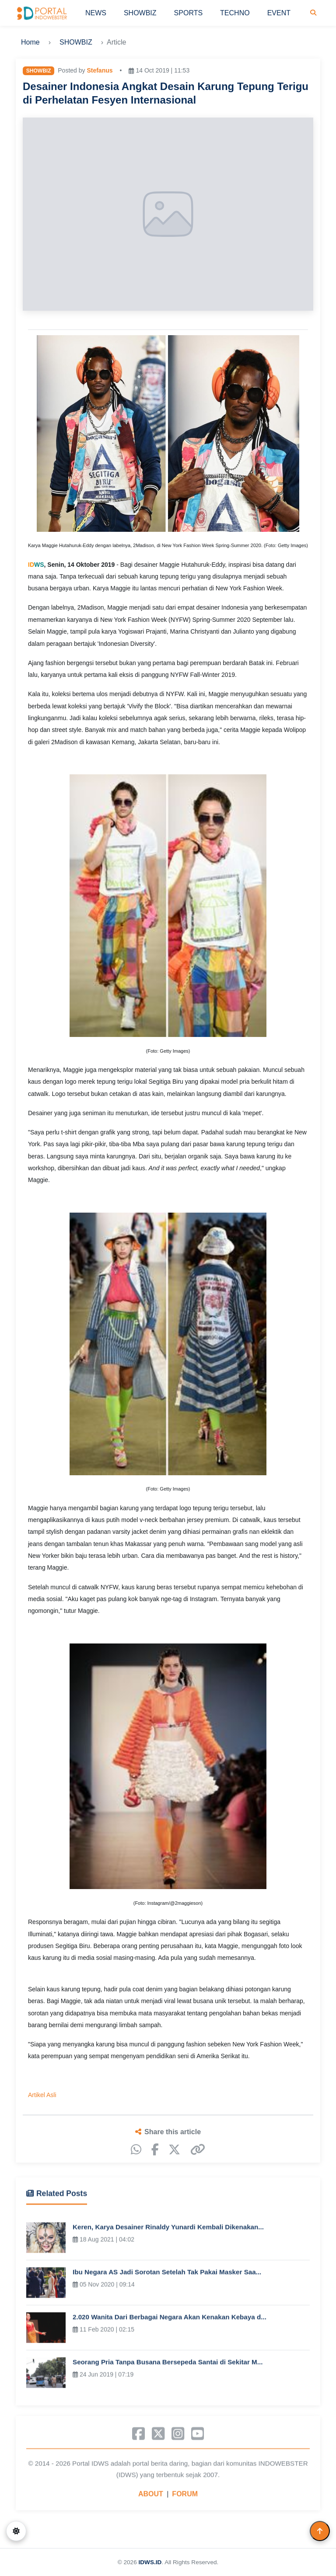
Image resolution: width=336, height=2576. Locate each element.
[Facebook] (155, 2150)
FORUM (185, 2497)
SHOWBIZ (140, 13)
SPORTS (188, 13)
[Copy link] (197, 2150)
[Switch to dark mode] (16, 2531)
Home (30, 42)
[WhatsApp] (136, 2150)
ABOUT (150, 2497)
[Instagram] (178, 2437)
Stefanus (99, 70)
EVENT (278, 13)
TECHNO (235, 13)
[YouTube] (197, 2437)
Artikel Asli (42, 2094)
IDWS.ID (149, 2562)
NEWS (95, 13)
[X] (174, 2150)
